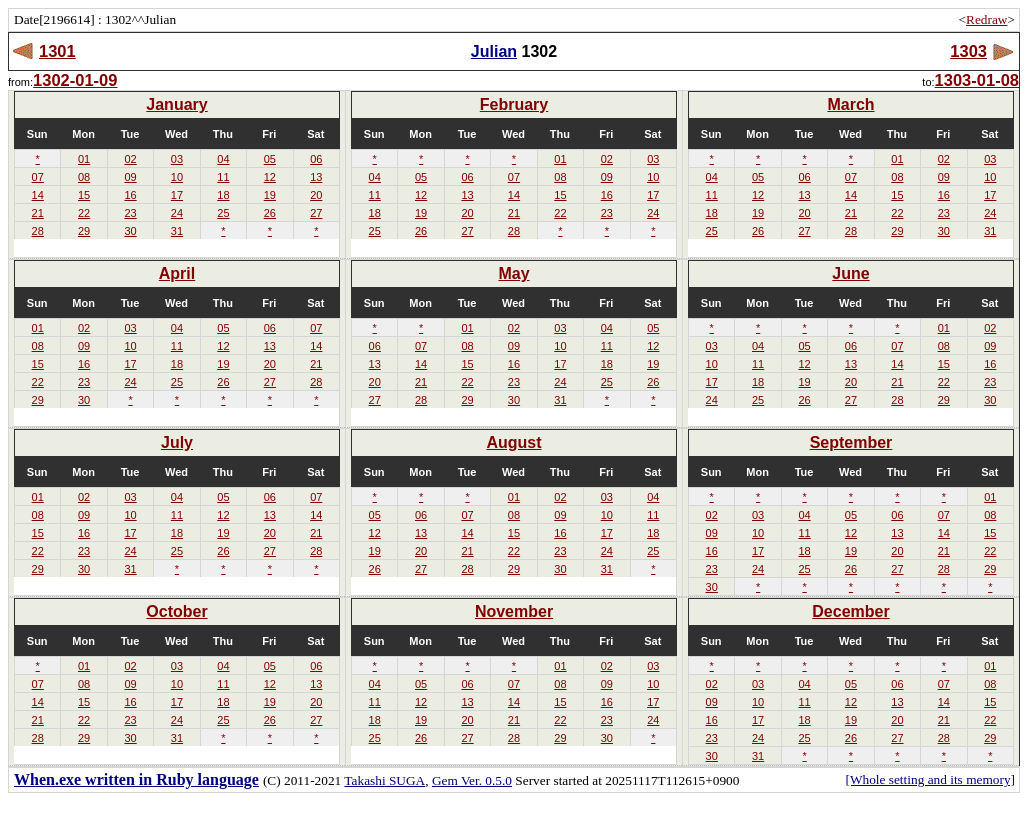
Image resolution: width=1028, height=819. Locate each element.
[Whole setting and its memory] (930, 779)
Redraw (986, 19)
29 (84, 231)
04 (223, 159)
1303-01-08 (977, 80)
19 (270, 195)
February (514, 104)
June (850, 273)
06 (316, 159)
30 (130, 231)
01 (84, 159)
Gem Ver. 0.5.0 (472, 780)
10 (177, 177)
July (177, 442)
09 (130, 177)
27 (316, 213)
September (851, 442)
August (513, 442)
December (850, 611)
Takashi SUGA (384, 780)
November (514, 611)
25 (223, 213)
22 (84, 213)
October (176, 611)
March (850, 104)
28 (38, 231)
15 (84, 195)
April (177, 273)
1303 (968, 51)
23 (130, 213)
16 (130, 195)
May (513, 273)
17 (177, 195)
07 (38, 177)
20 (316, 195)
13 (316, 177)
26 (270, 213)
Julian (494, 51)
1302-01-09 (75, 80)
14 (38, 195)
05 (270, 159)
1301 (57, 51)
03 (177, 159)
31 (177, 231)
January (176, 104)
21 (38, 213)
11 (223, 177)
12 (270, 177)
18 (223, 195)
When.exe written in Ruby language (136, 779)
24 (177, 213)
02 (130, 159)
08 (84, 177)
